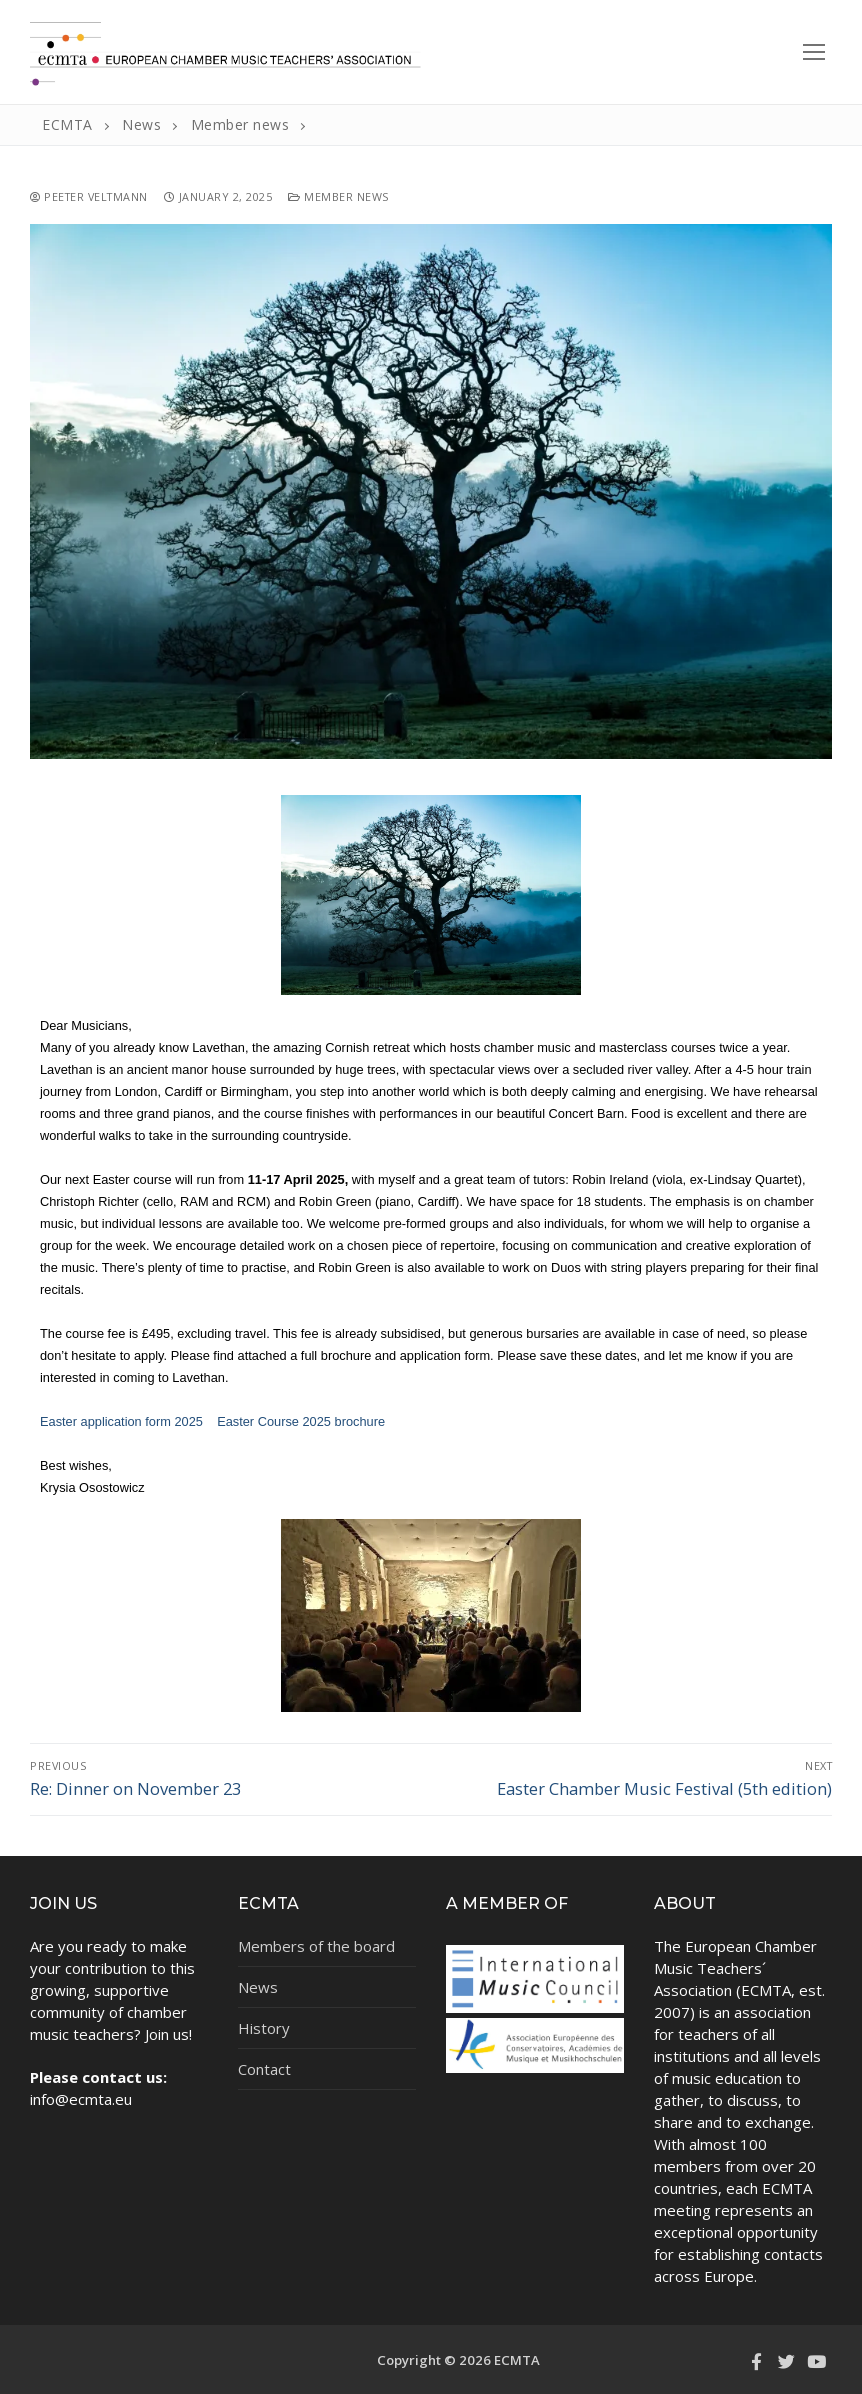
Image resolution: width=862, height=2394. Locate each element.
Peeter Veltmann (89, 196)
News (258, 1987)
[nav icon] (814, 51)
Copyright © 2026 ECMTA (458, 2360)
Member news (338, 196)
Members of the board (316, 1946)
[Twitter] (786, 2361)
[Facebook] (756, 2361)
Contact (264, 2069)
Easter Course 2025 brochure (301, 1421)
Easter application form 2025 (121, 1421)
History (264, 2028)
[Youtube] (817, 2361)
